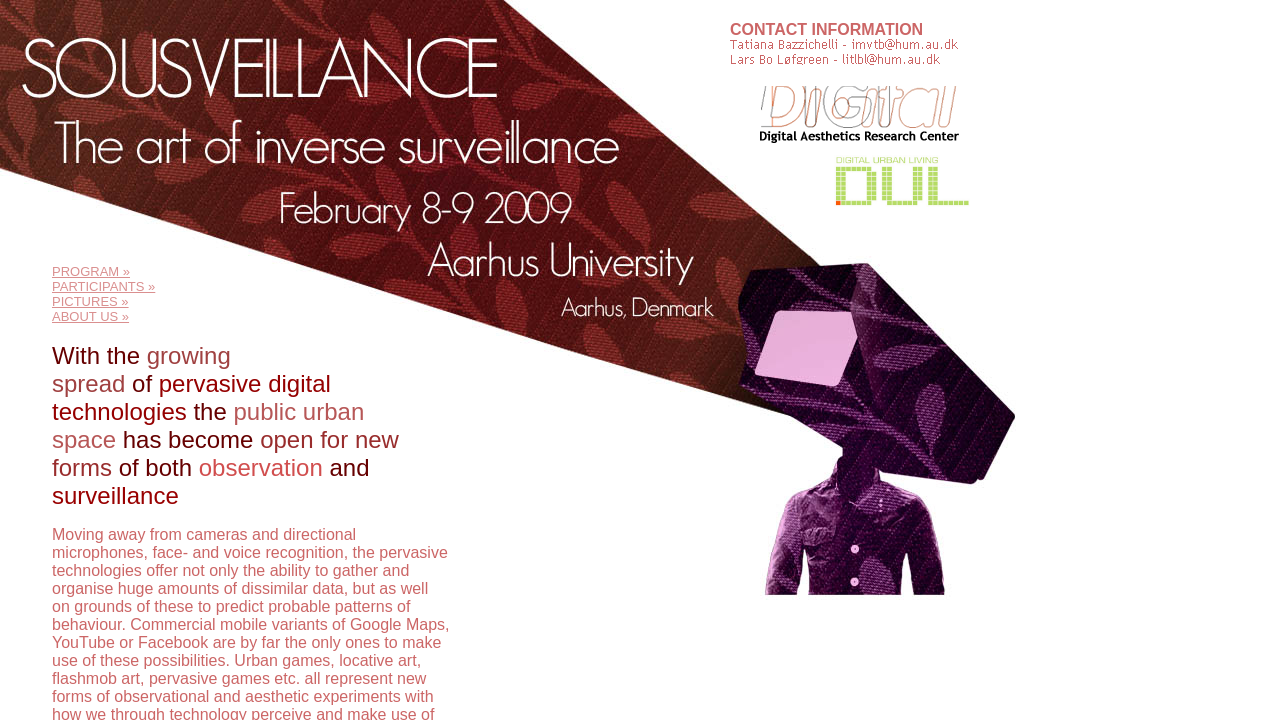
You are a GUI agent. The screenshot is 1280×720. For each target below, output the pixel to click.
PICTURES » (90, 301)
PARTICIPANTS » (103, 286)
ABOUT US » (90, 316)
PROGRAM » (91, 271)
